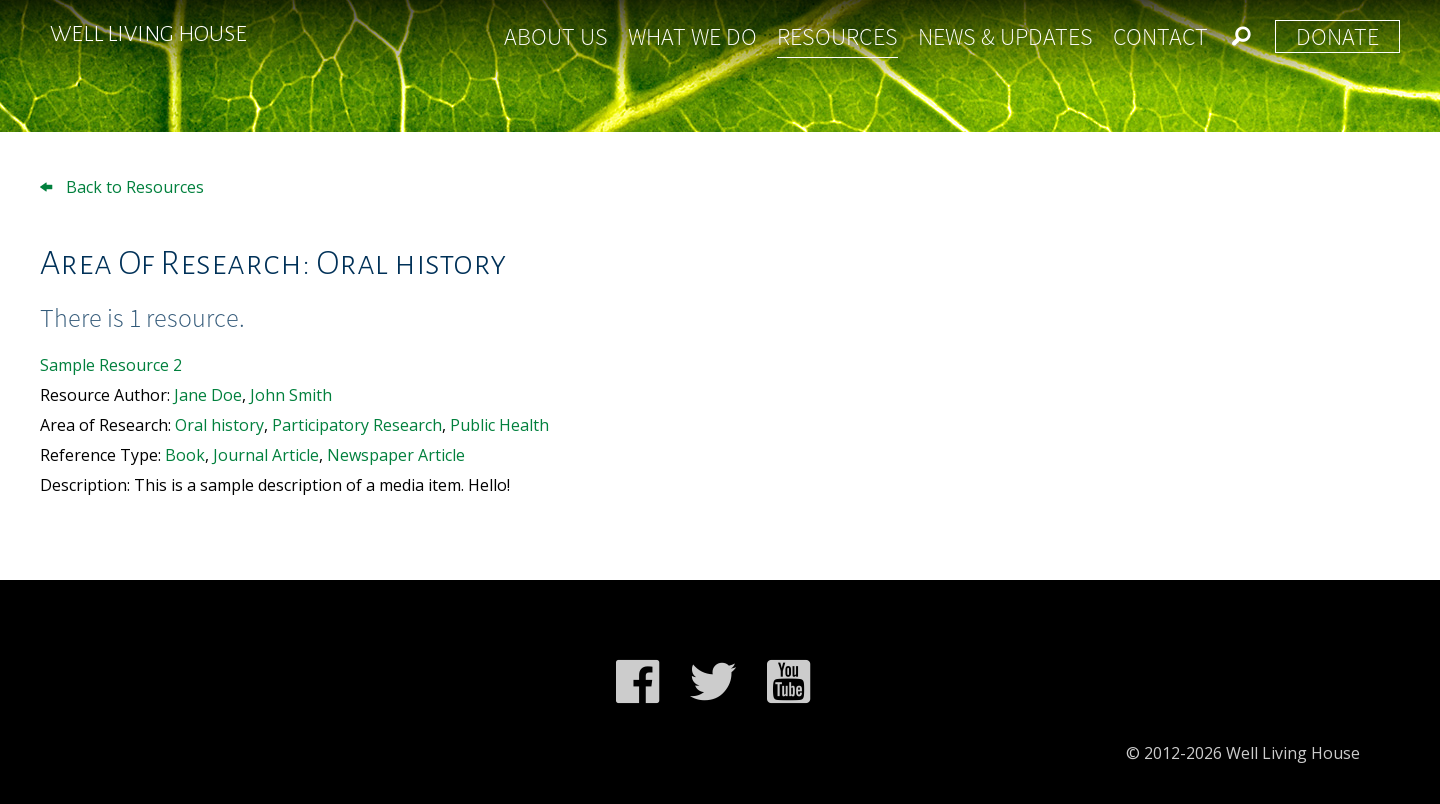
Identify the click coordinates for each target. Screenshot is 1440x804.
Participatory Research (357, 425)
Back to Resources (122, 187)
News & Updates (1005, 36)
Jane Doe (208, 395)
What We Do (692, 36)
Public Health (499, 425)
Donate (1337, 36)
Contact (1160, 36)
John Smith (291, 395)
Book (185, 455)
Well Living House (148, 34)
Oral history (219, 425)
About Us (556, 36)
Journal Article (266, 455)
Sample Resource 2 (111, 365)
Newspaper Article (396, 455)
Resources (837, 36)
